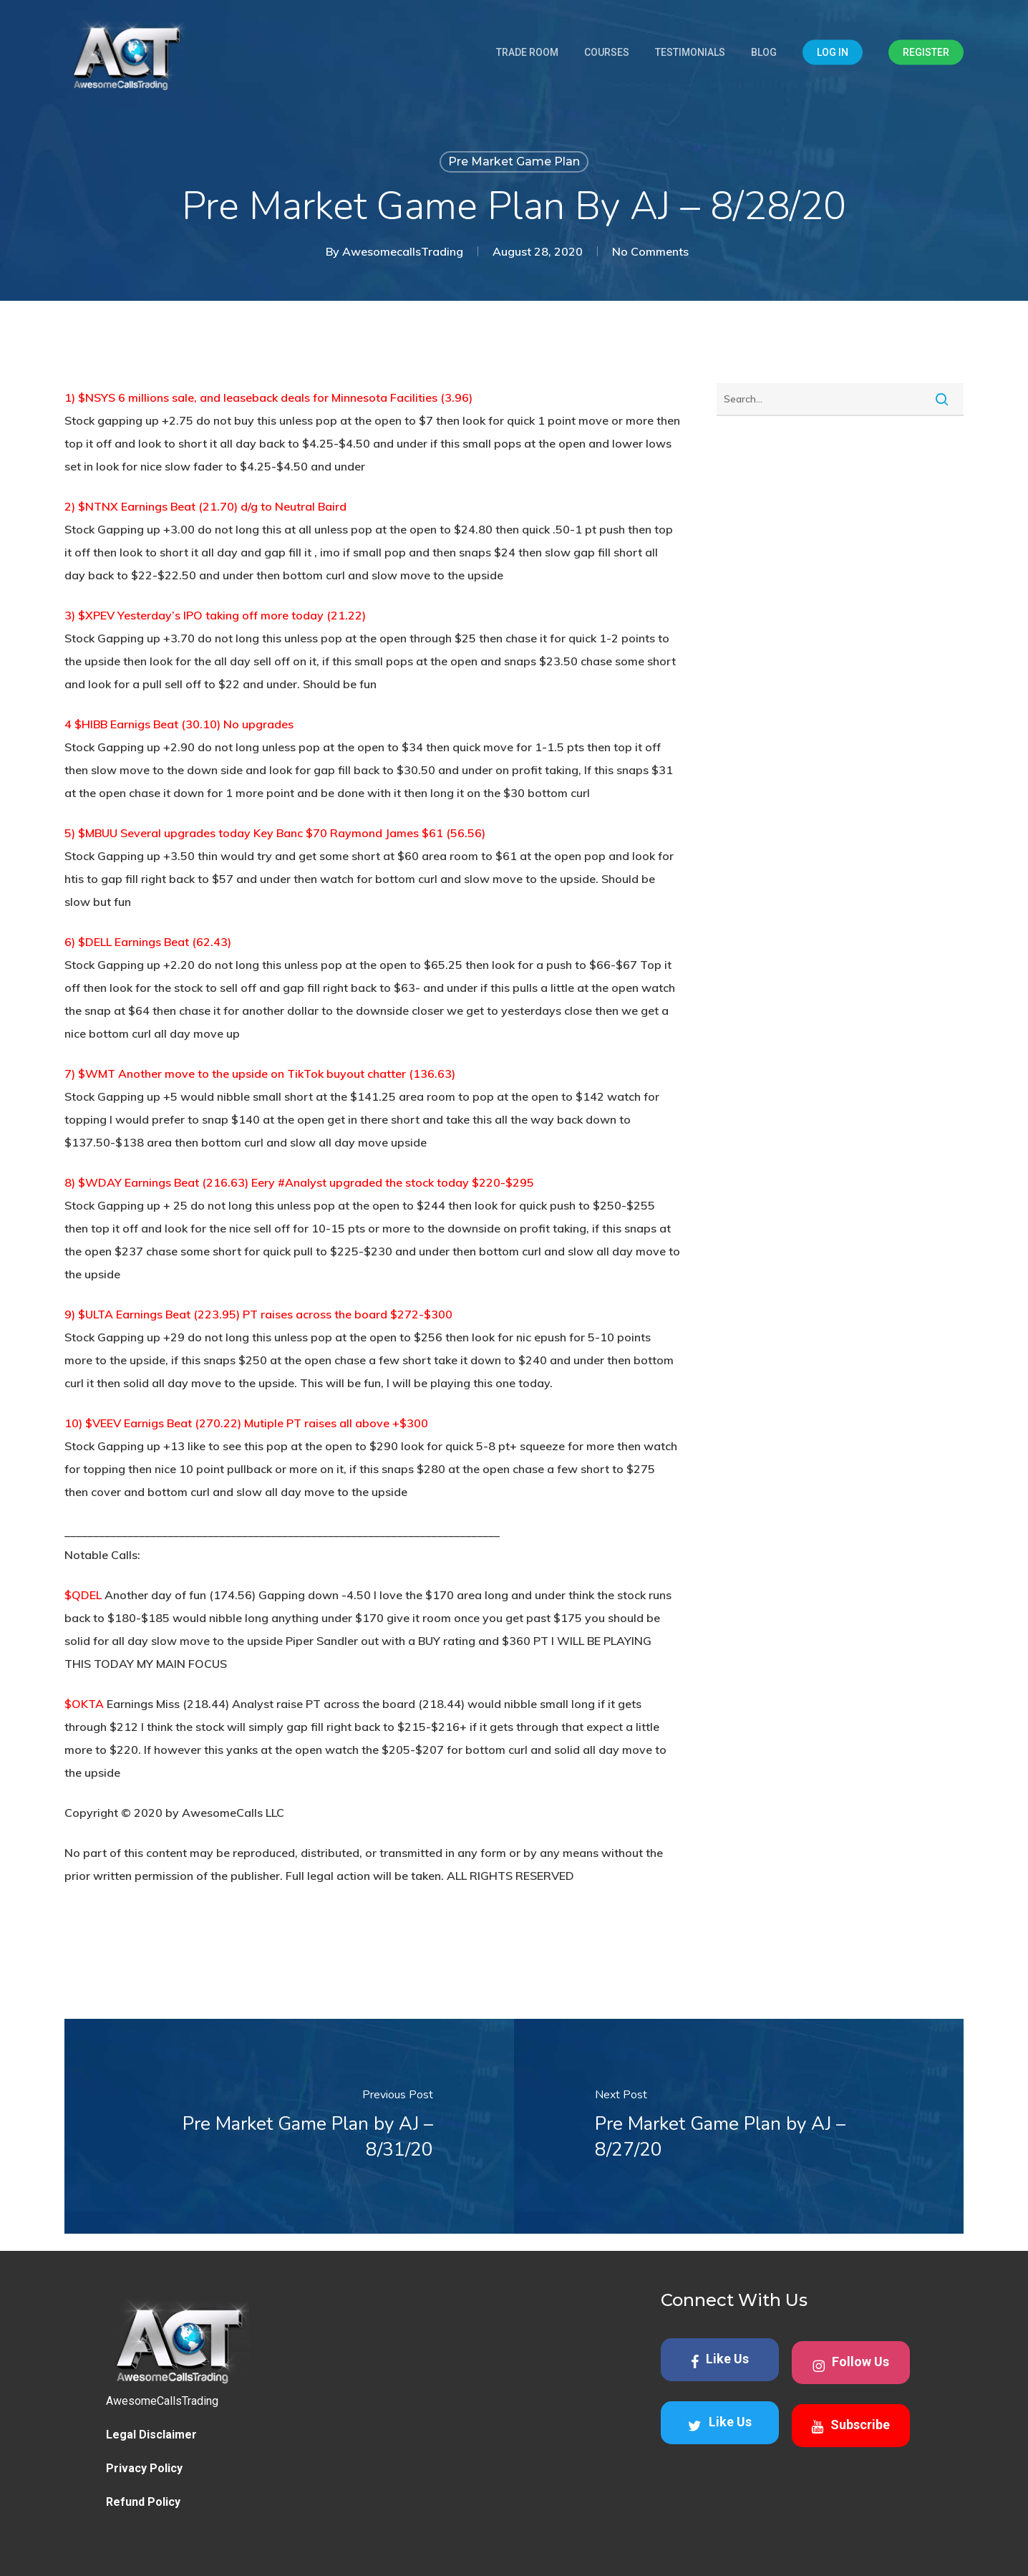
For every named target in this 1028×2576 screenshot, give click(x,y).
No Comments (650, 251)
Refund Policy (143, 2502)
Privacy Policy (144, 2468)
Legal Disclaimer (151, 2434)
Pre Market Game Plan (514, 161)
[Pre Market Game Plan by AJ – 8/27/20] (739, 2126)
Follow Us (851, 2363)
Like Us (720, 2360)
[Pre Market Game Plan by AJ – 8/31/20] (289, 2126)
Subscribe (850, 2425)
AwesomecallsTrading (402, 251)
